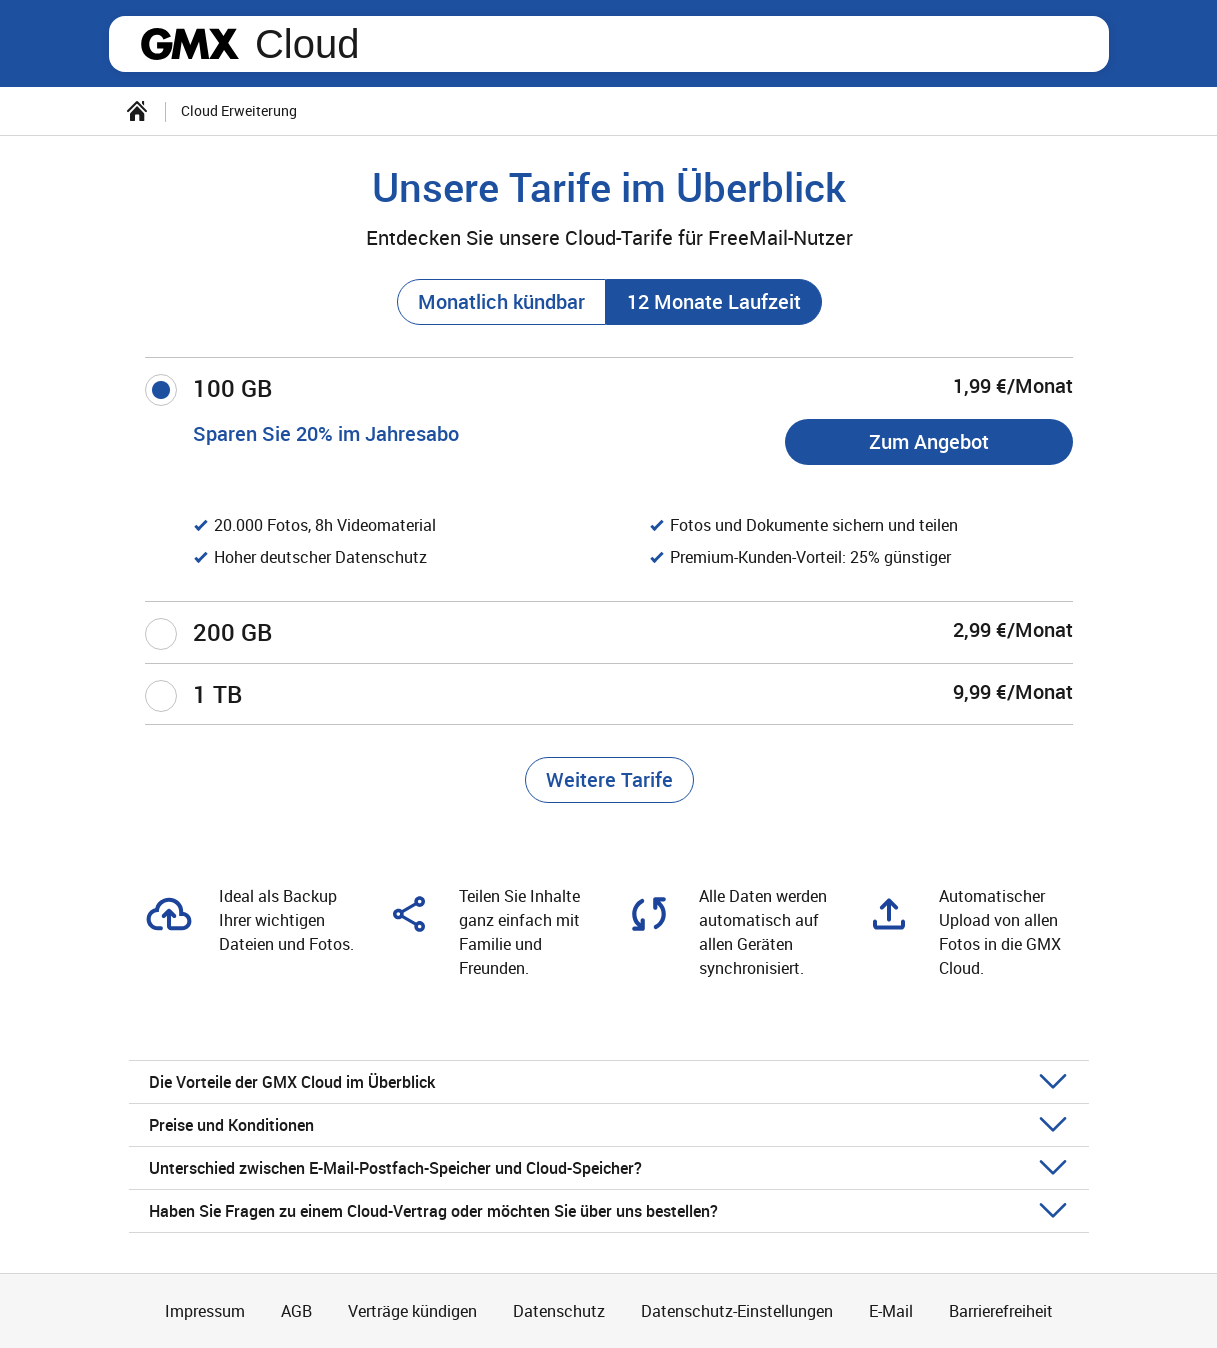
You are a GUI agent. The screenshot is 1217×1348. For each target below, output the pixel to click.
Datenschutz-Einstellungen (737, 1311)
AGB (296, 1311)
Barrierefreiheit (1001, 1311)
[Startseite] (137, 111)
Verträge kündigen (412, 1311)
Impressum (205, 1311)
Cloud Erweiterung (239, 110)
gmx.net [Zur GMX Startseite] (190, 44)
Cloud (307, 44)
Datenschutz (559, 1311)
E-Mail (891, 1311)
